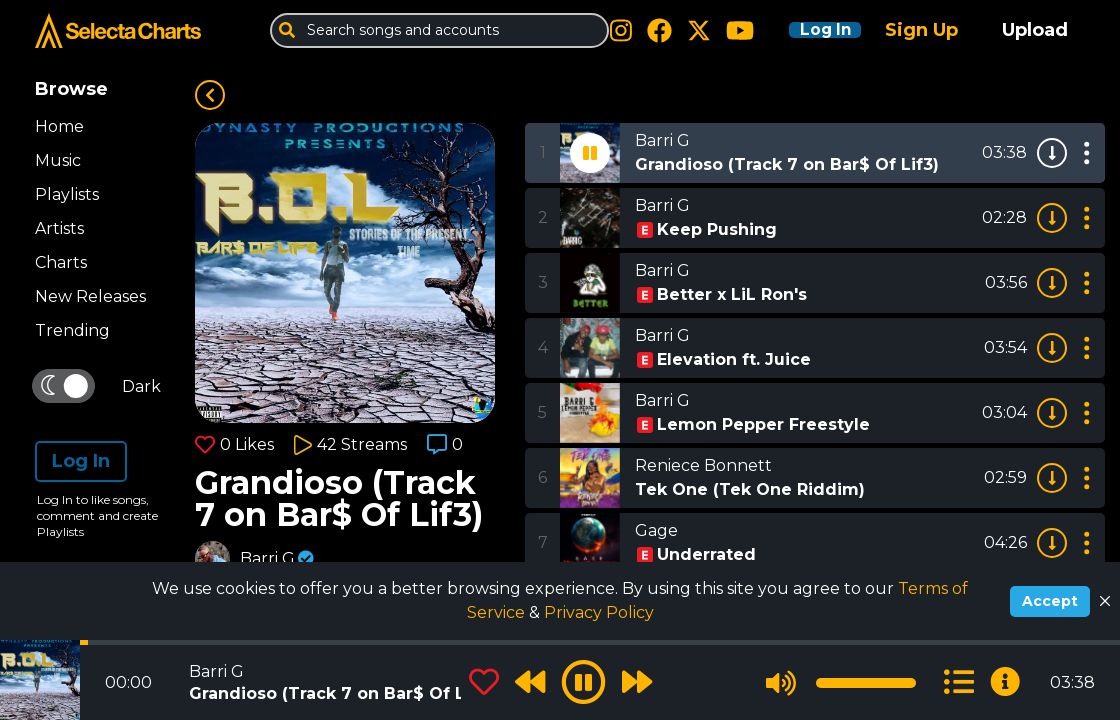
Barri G (267, 558)
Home (59, 126)
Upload (1035, 30)
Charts (61, 262)
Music (58, 160)
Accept (1050, 601)
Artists (59, 228)
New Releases (90, 296)
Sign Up (921, 30)
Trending (72, 330)
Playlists (67, 194)
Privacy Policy (599, 612)
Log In (812, 30)
